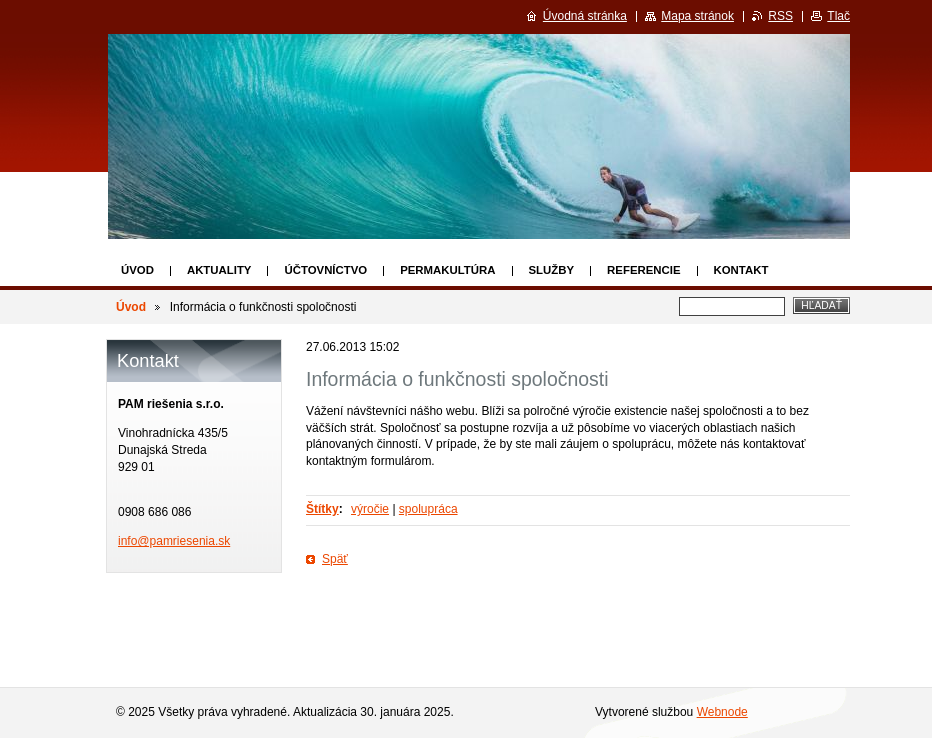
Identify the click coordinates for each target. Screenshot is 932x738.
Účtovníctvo (325, 270)
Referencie (643, 270)
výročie (370, 509)
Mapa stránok (697, 16)
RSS (780, 16)
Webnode (722, 712)
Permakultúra (447, 270)
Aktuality (219, 270)
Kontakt (741, 270)
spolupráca (428, 509)
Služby (552, 270)
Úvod (137, 270)
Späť (335, 559)
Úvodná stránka (585, 16)
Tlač (838, 16)
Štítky (322, 509)
